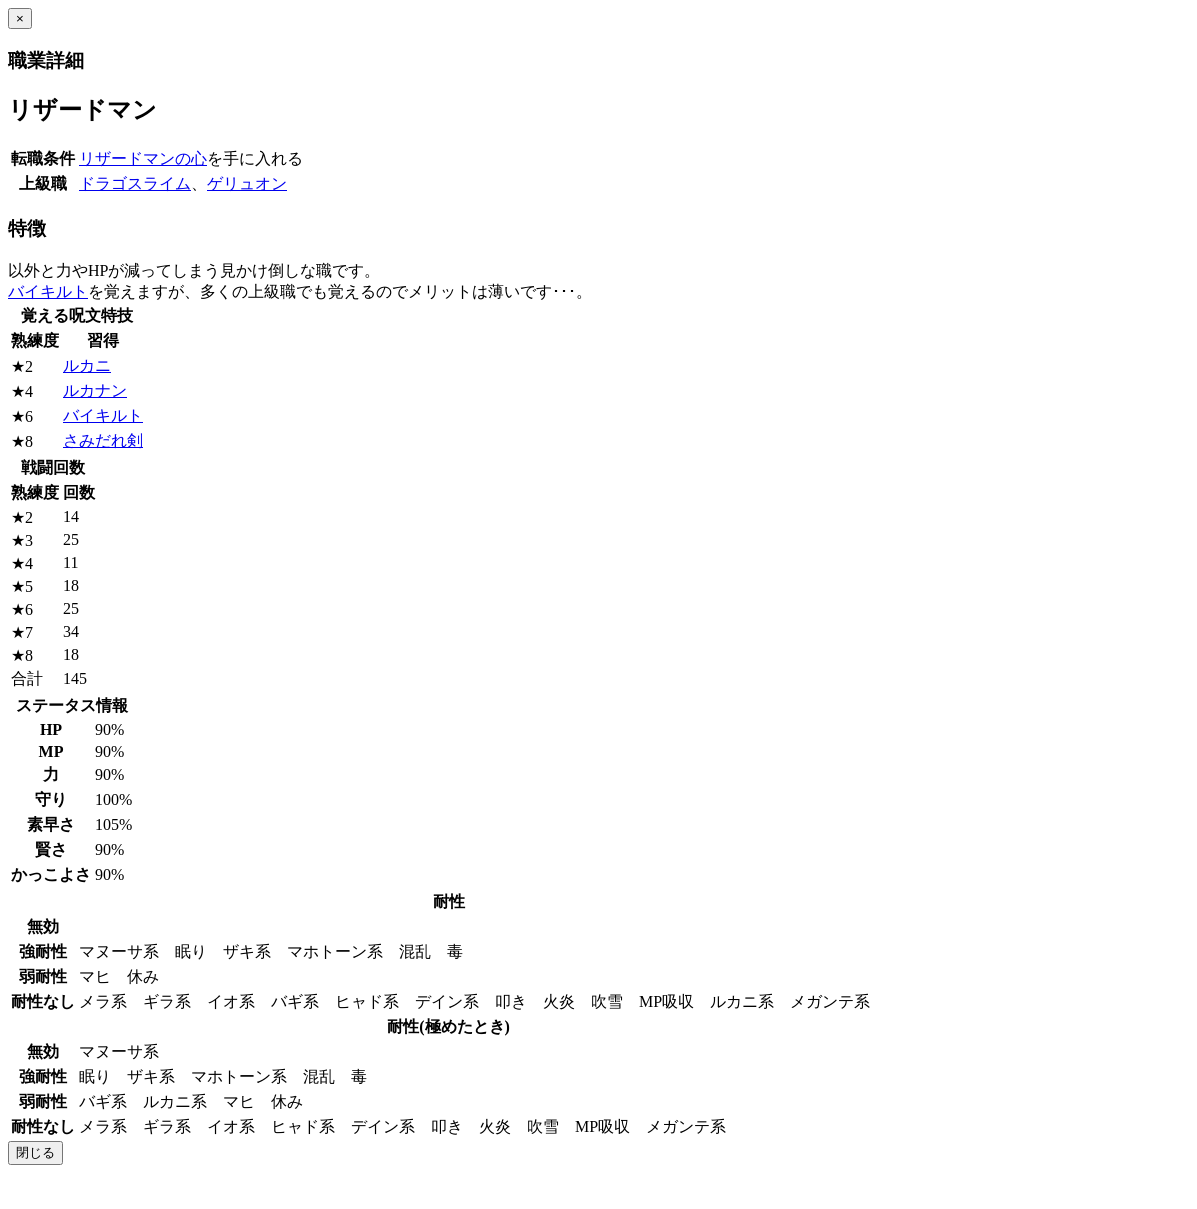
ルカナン (95, 390)
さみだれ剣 (103, 440)
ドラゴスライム (135, 183)
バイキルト (48, 291)
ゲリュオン (247, 183)
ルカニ (87, 365)
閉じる (35, 1152)
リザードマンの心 (143, 158)
